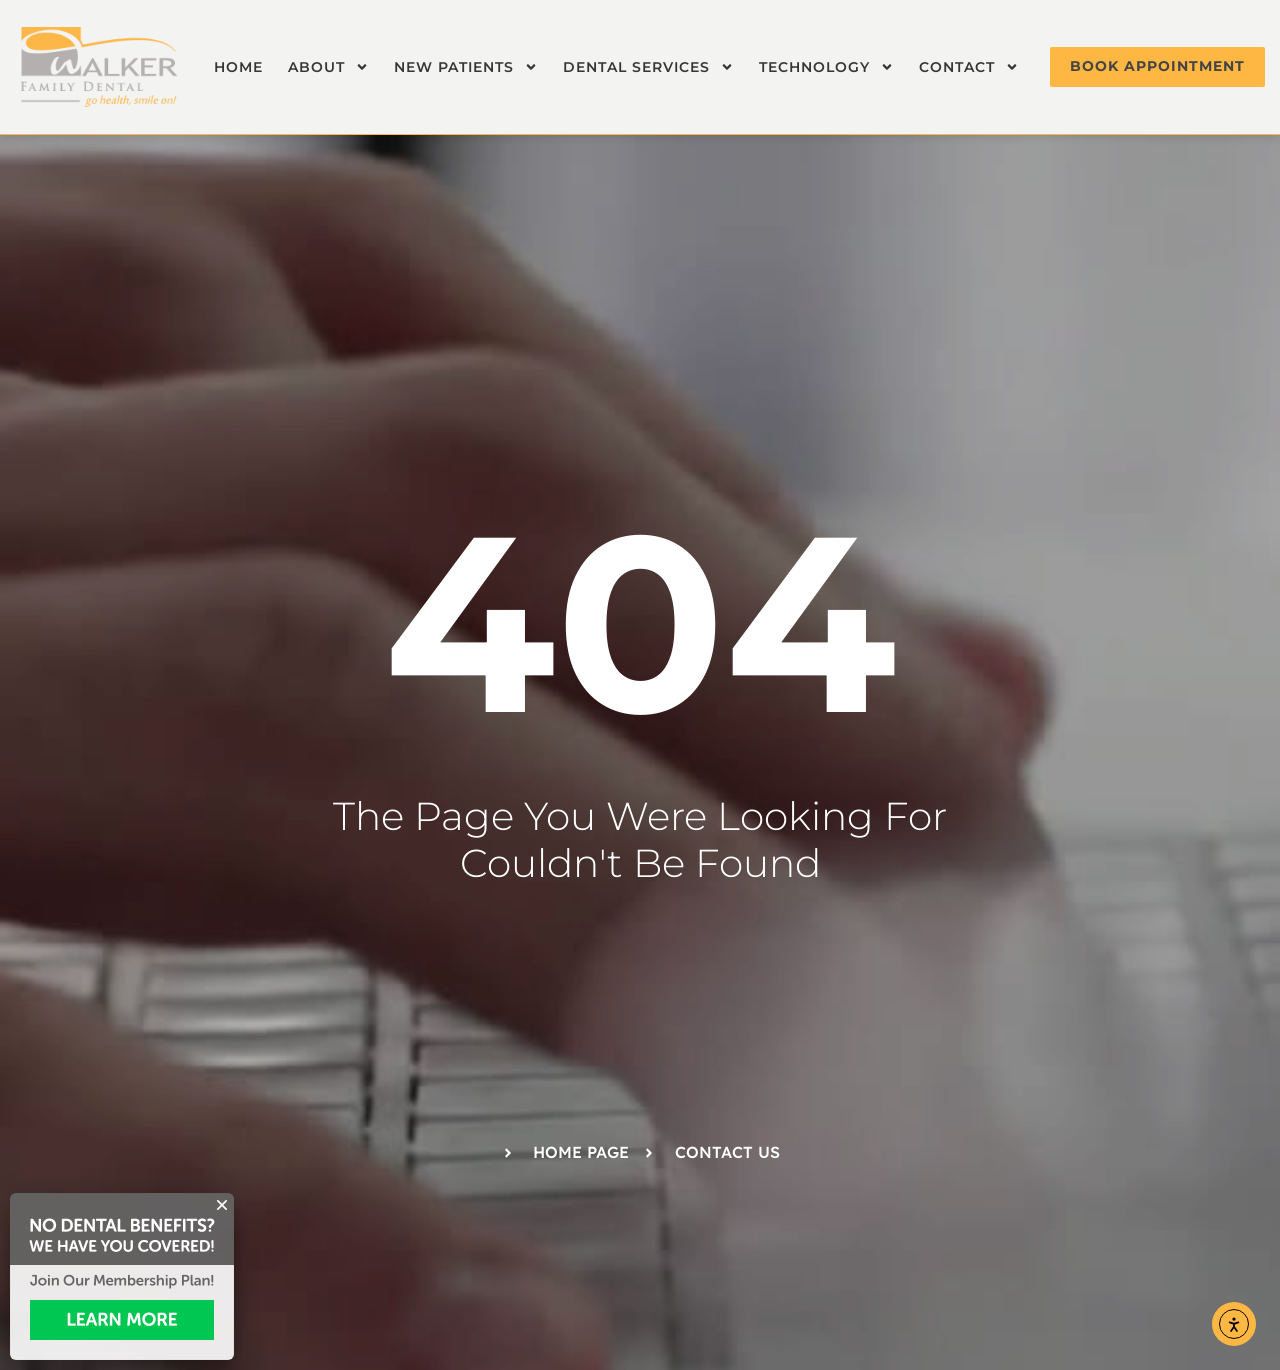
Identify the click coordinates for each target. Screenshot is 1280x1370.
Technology (826, 67)
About (328, 67)
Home (238, 67)
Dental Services (648, 67)
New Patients (466, 67)
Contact (969, 67)
